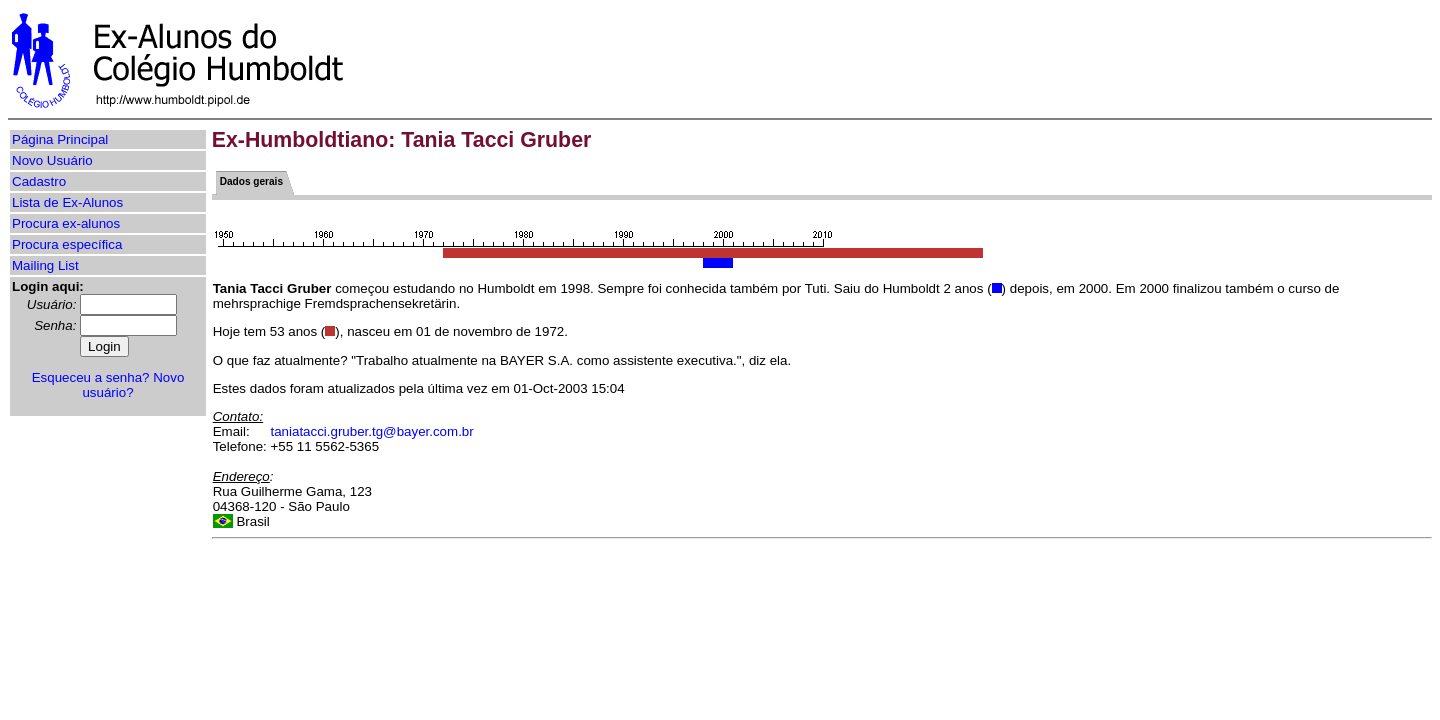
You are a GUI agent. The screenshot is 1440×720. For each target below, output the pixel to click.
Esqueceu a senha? (91, 377)
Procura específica (67, 244)
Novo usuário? (133, 385)
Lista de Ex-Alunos (67, 202)
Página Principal (60, 139)
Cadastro (39, 181)
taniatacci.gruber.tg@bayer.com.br (372, 431)
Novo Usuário (52, 160)
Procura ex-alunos (66, 223)
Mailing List (45, 265)
